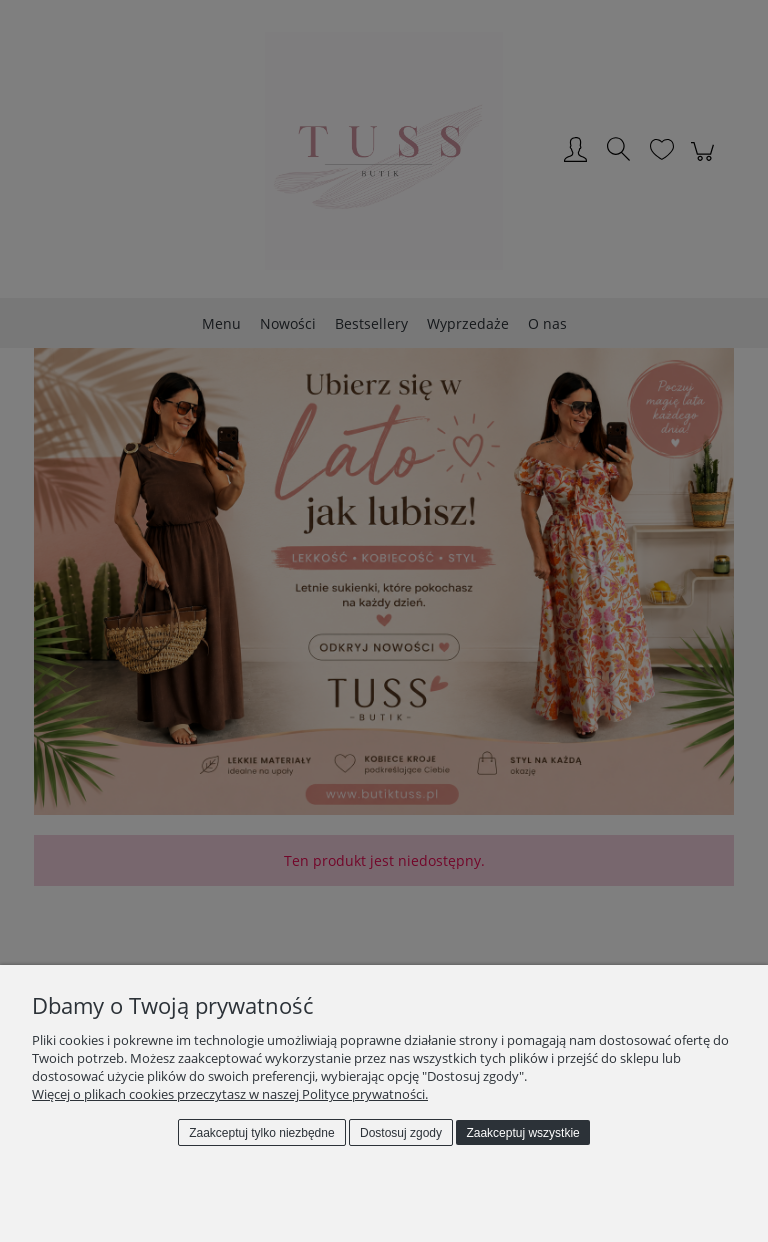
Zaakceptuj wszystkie (522, 1133)
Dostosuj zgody (401, 1133)
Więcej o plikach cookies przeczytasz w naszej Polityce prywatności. (230, 1094)
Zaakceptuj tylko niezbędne (261, 1133)
